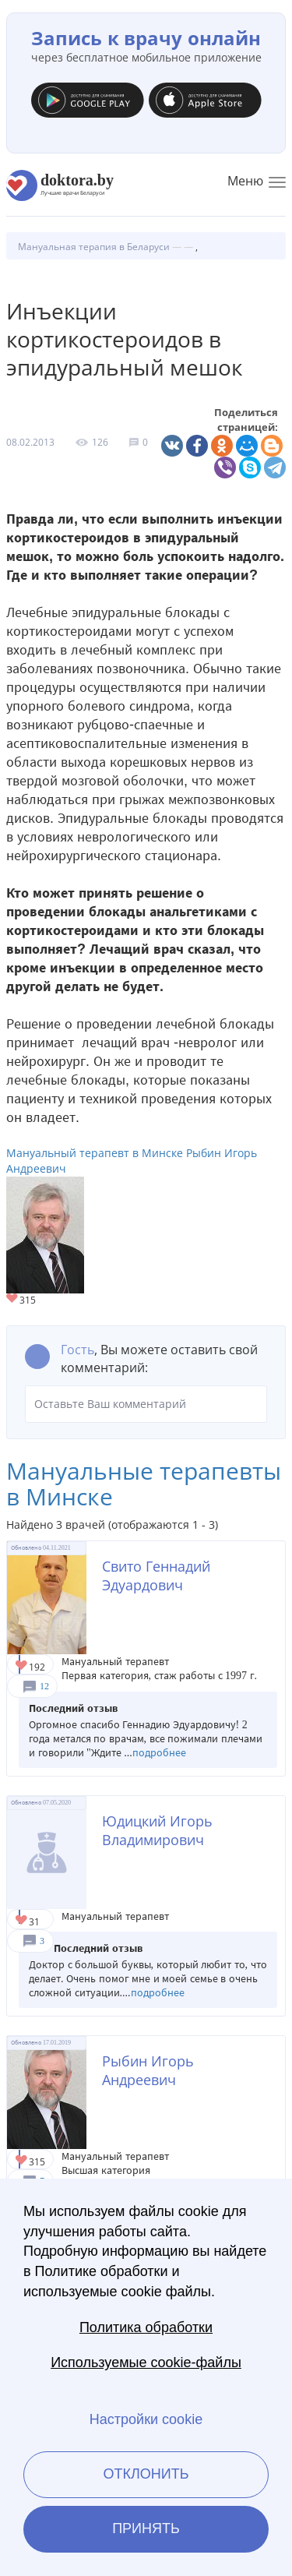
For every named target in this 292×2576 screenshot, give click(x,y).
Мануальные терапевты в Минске (143, 1483)
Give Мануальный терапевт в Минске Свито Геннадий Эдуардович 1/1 (22, 1666)
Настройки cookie (146, 2419)
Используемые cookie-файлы (146, 2362)
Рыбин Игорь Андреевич (148, 2070)
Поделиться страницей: (246, 420)
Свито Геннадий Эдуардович (156, 1575)
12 (44, 1686)
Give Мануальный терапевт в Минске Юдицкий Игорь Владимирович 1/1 (22, 1921)
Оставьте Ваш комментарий (146, 1404)
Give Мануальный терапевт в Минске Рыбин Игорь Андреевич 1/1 (12, 1299)
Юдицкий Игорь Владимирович (157, 1830)
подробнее (159, 1753)
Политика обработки (146, 2327)
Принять (146, 2528)
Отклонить (145, 2474)
